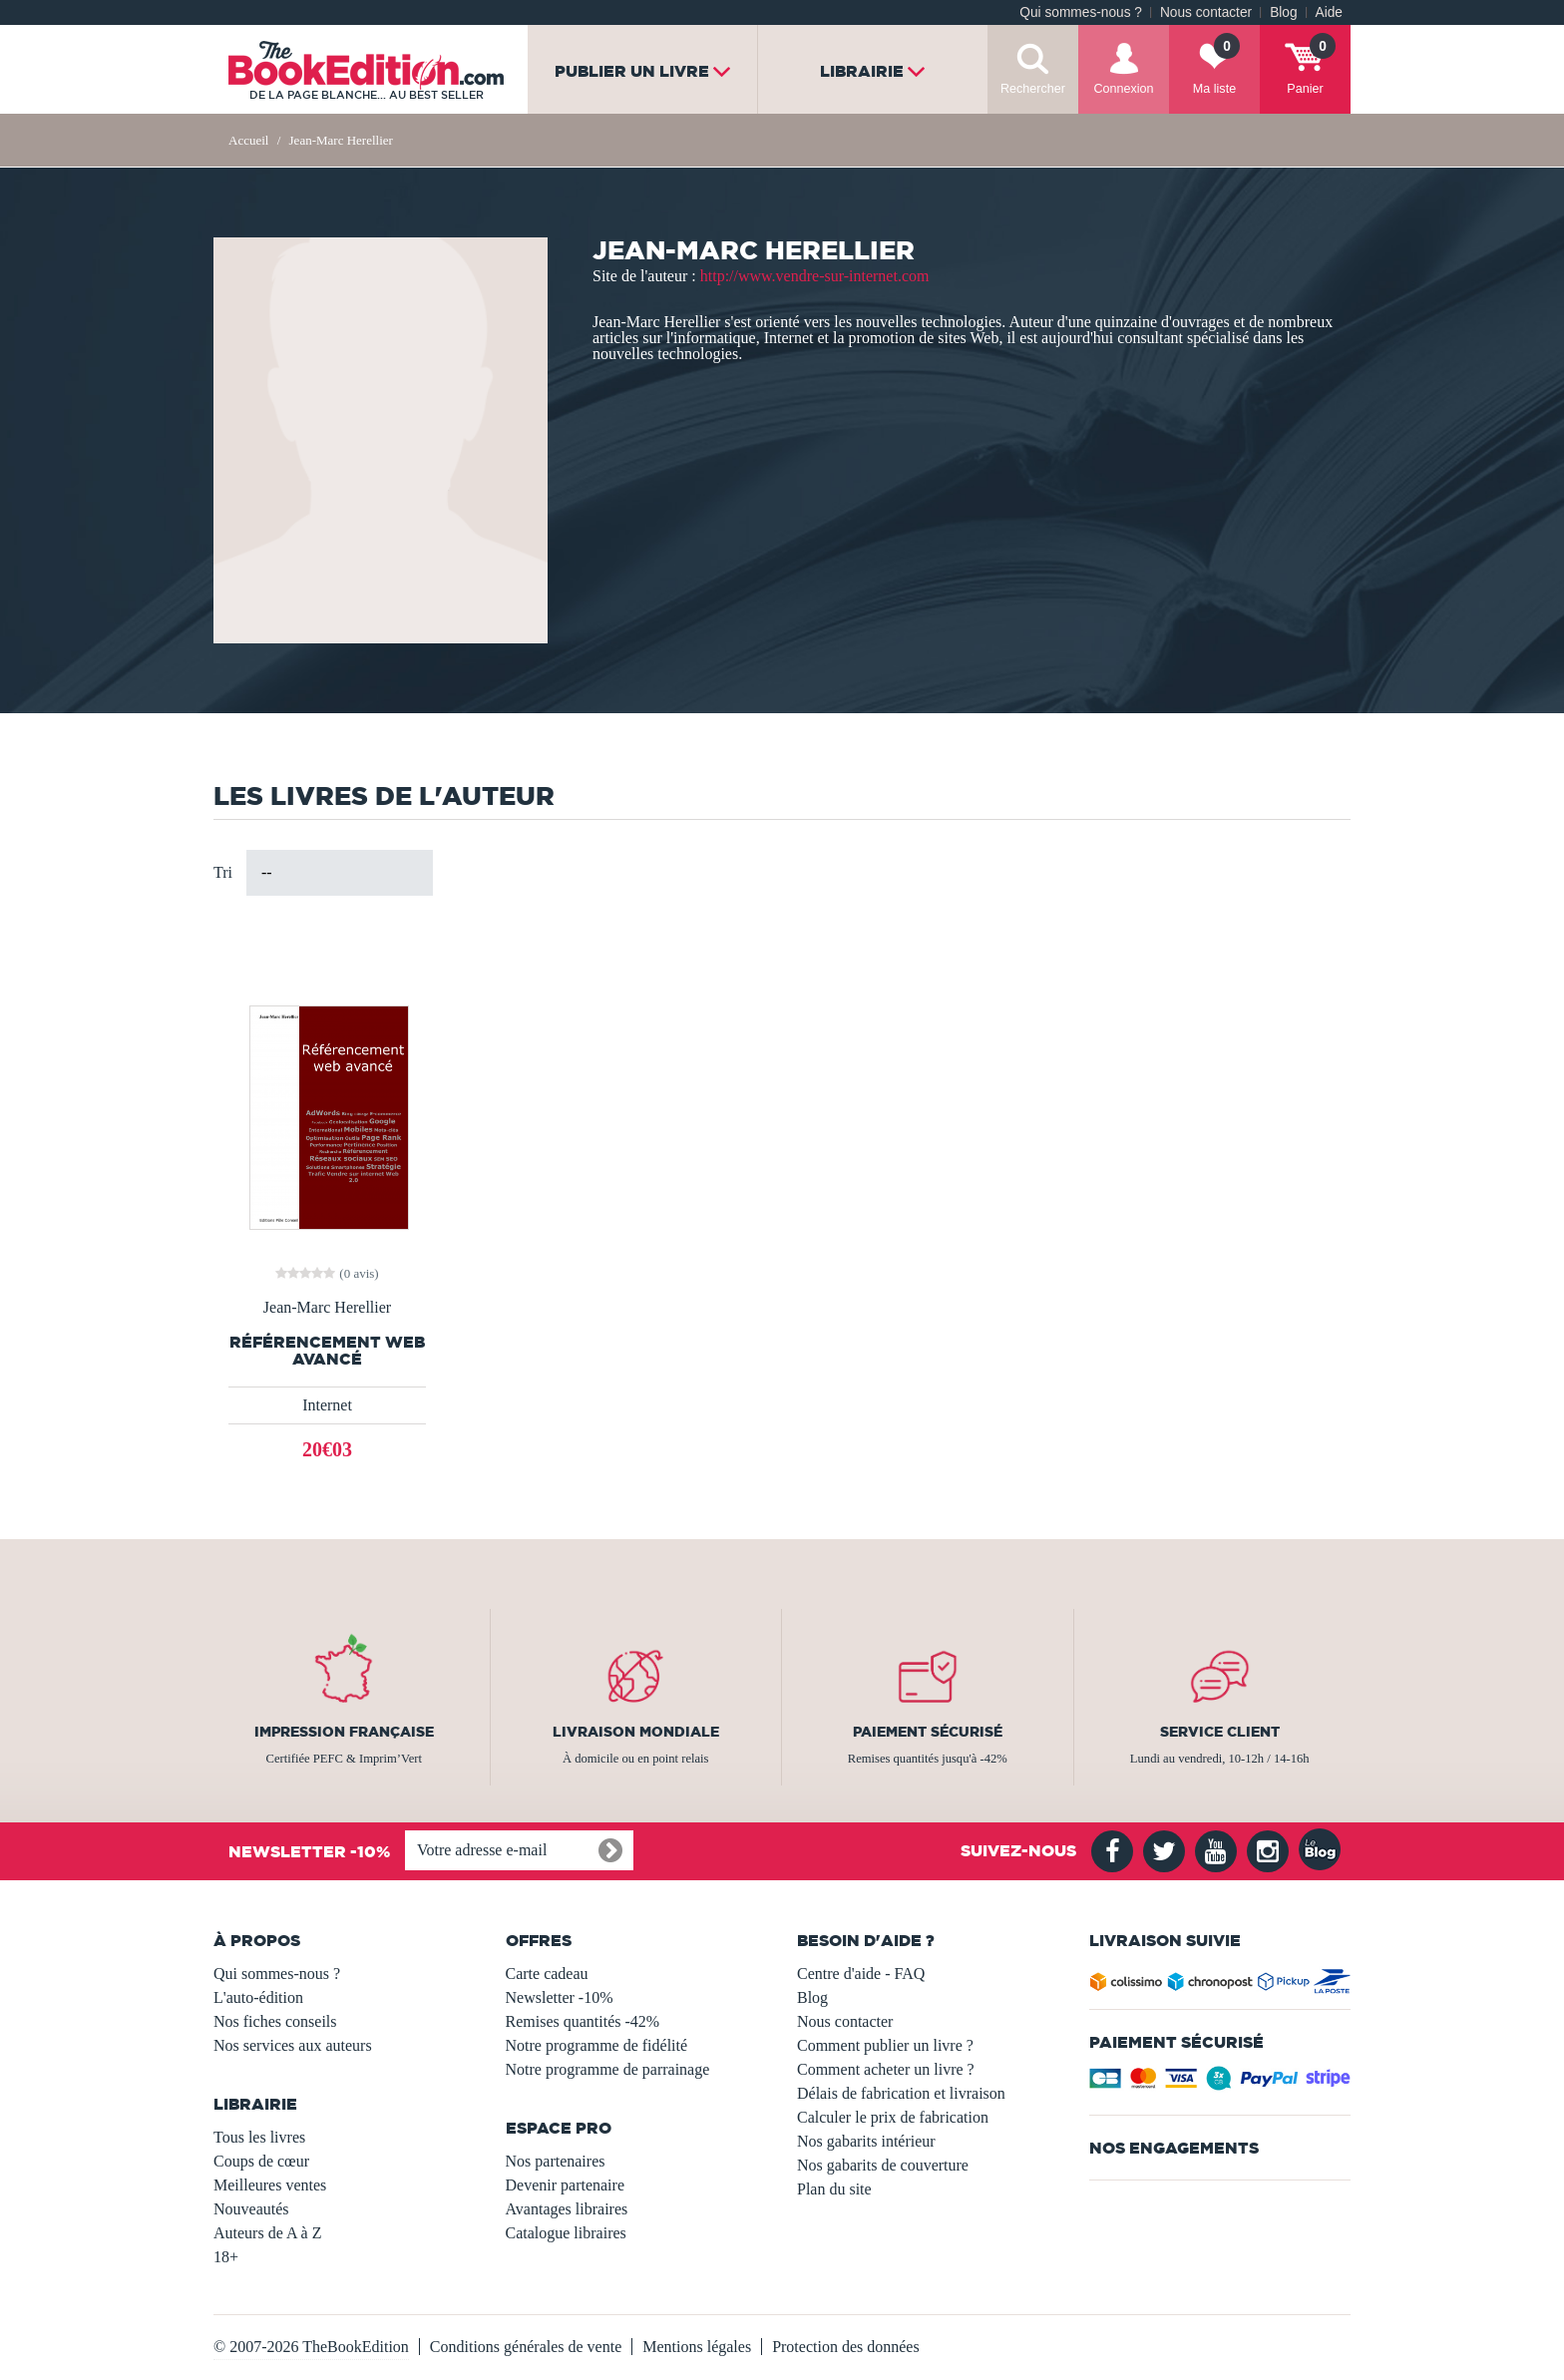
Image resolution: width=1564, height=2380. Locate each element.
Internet (327, 1404)
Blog (1283, 12)
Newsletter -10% (559, 1997)
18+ (225, 2256)
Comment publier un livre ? (885, 2045)
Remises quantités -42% (583, 2021)
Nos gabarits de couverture (883, 2165)
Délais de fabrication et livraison (901, 2093)
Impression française (344, 1732)
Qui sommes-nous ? (1080, 12)
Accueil (248, 140)
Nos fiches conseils (275, 2021)
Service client (1220, 1732)
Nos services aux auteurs (292, 2045)
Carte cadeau (547, 1973)
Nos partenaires (555, 2161)
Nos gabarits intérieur (866, 2141)
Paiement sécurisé (927, 1732)
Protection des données (846, 2346)
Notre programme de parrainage (608, 2069)
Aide (1329, 12)
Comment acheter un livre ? (886, 2069)
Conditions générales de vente (525, 2346)
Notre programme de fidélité (597, 2045)
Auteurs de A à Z (267, 2232)
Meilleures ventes (269, 2185)
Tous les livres (259, 2137)
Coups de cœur (261, 2161)
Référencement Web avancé (327, 1351)
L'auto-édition (258, 1997)
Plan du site (834, 2189)
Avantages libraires (567, 2208)
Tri (222, 872)
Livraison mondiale (636, 1732)
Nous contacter (1206, 12)
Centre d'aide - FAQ (861, 1973)
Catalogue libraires (566, 2232)
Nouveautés (251, 2208)
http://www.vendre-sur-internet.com (815, 275)
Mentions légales (696, 2346)
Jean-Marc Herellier (327, 1308)
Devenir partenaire (565, 2185)
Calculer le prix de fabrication (892, 2117)
